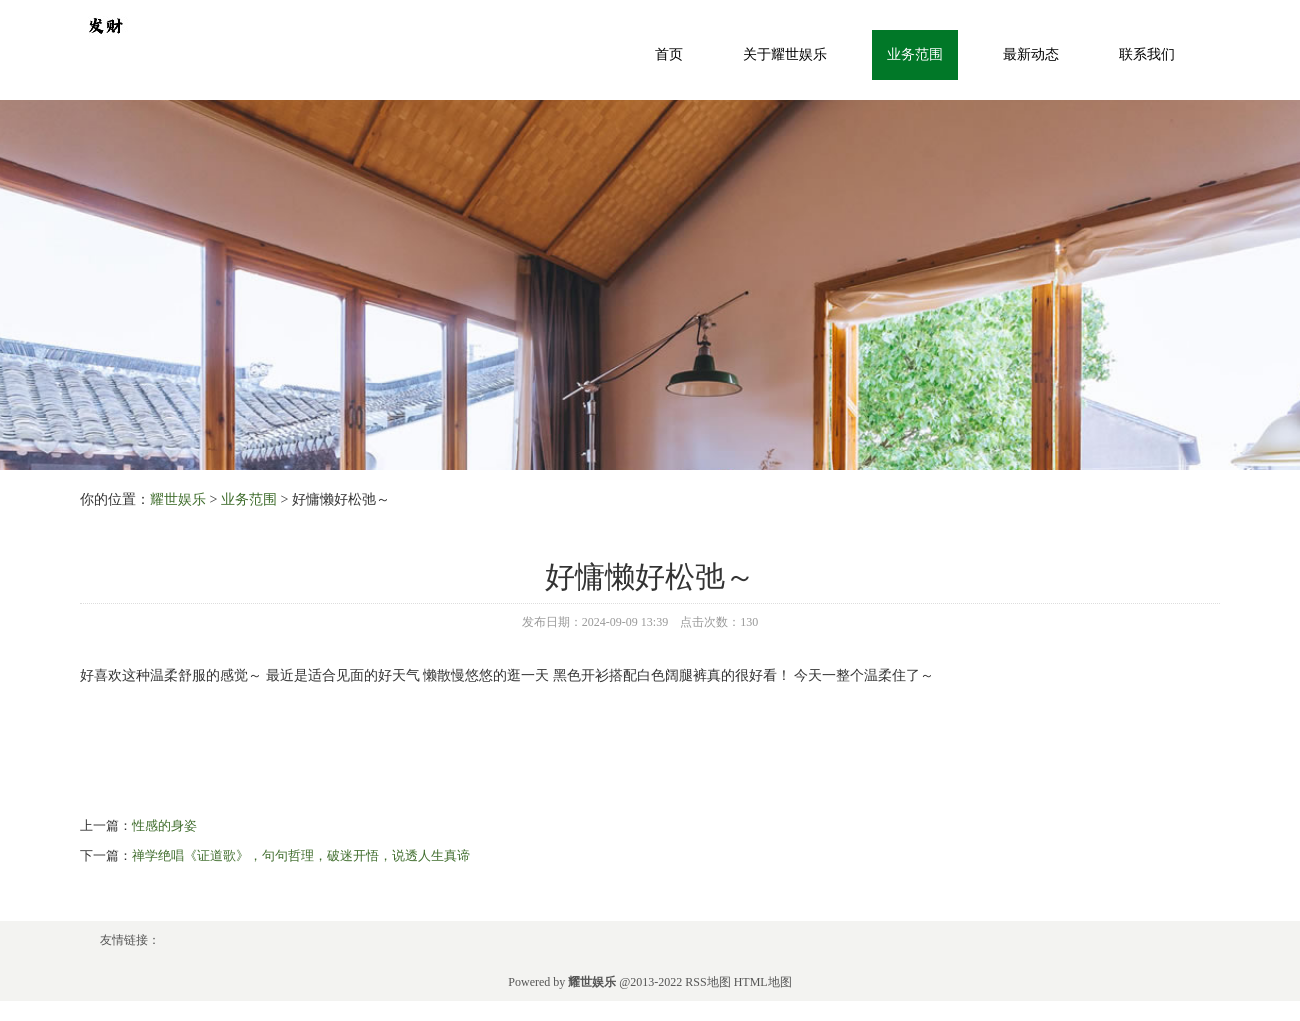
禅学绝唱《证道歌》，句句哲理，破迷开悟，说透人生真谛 (301, 855)
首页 (669, 54)
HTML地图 (763, 982)
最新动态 (1031, 54)
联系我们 (1147, 54)
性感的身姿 (164, 825)
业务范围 (915, 54)
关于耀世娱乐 (785, 54)
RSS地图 (707, 982)
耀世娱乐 (178, 499)
